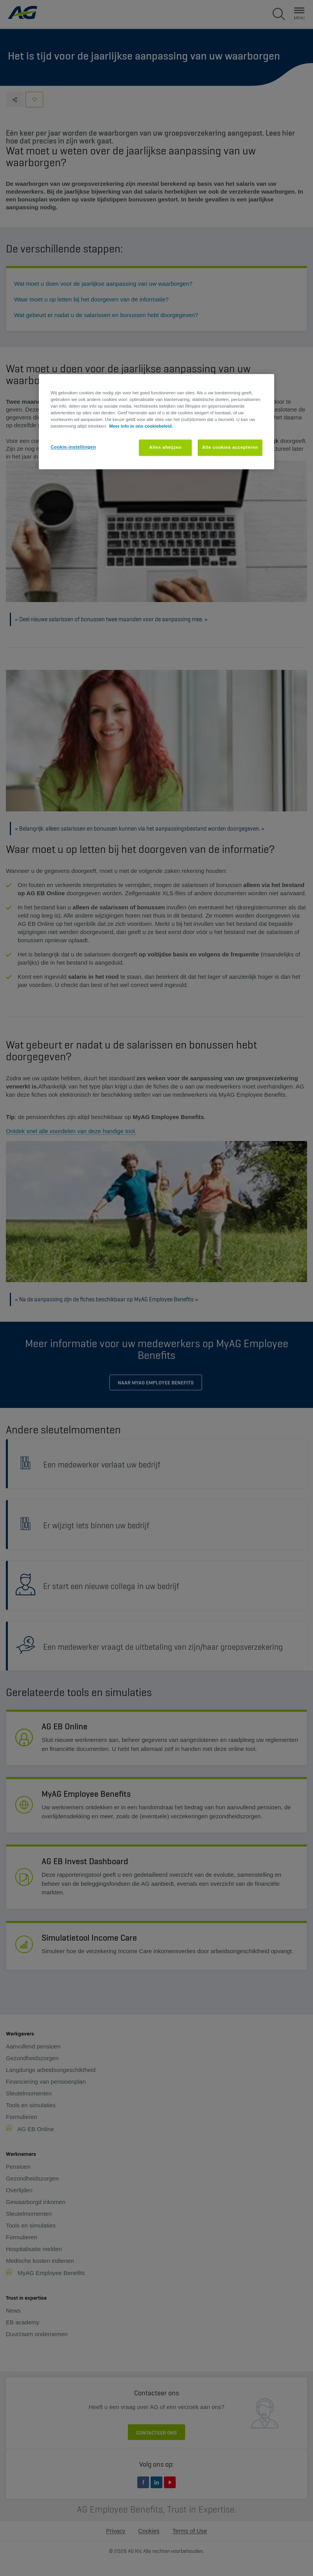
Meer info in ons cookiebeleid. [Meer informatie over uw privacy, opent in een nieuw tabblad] (141, 426)
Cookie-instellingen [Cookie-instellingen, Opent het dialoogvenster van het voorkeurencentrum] (73, 447)
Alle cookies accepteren (230, 447)
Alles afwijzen (165, 447)
